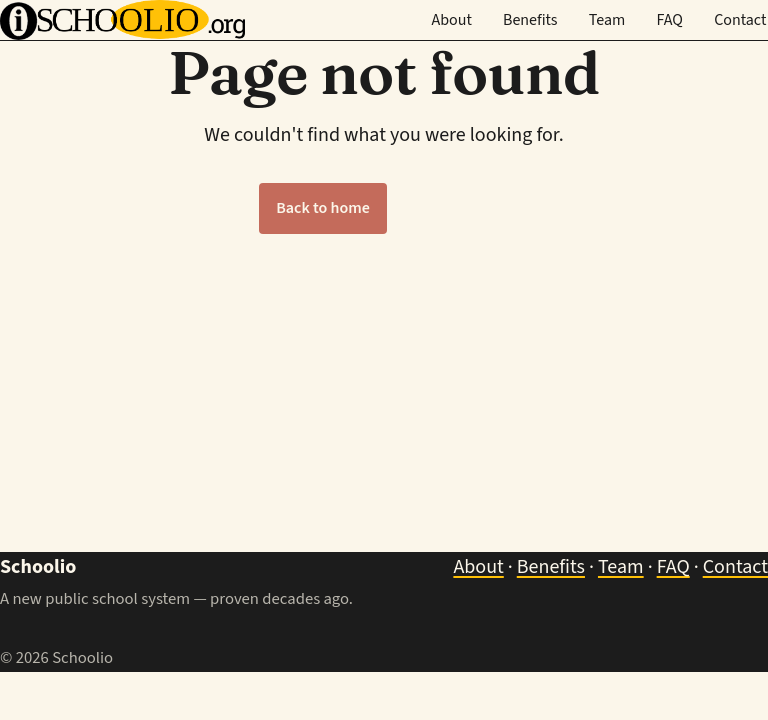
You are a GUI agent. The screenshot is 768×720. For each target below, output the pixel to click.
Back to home (323, 208)
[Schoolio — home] (122, 20)
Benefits (530, 20)
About (451, 20)
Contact (740, 20)
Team (607, 20)
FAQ (670, 20)
